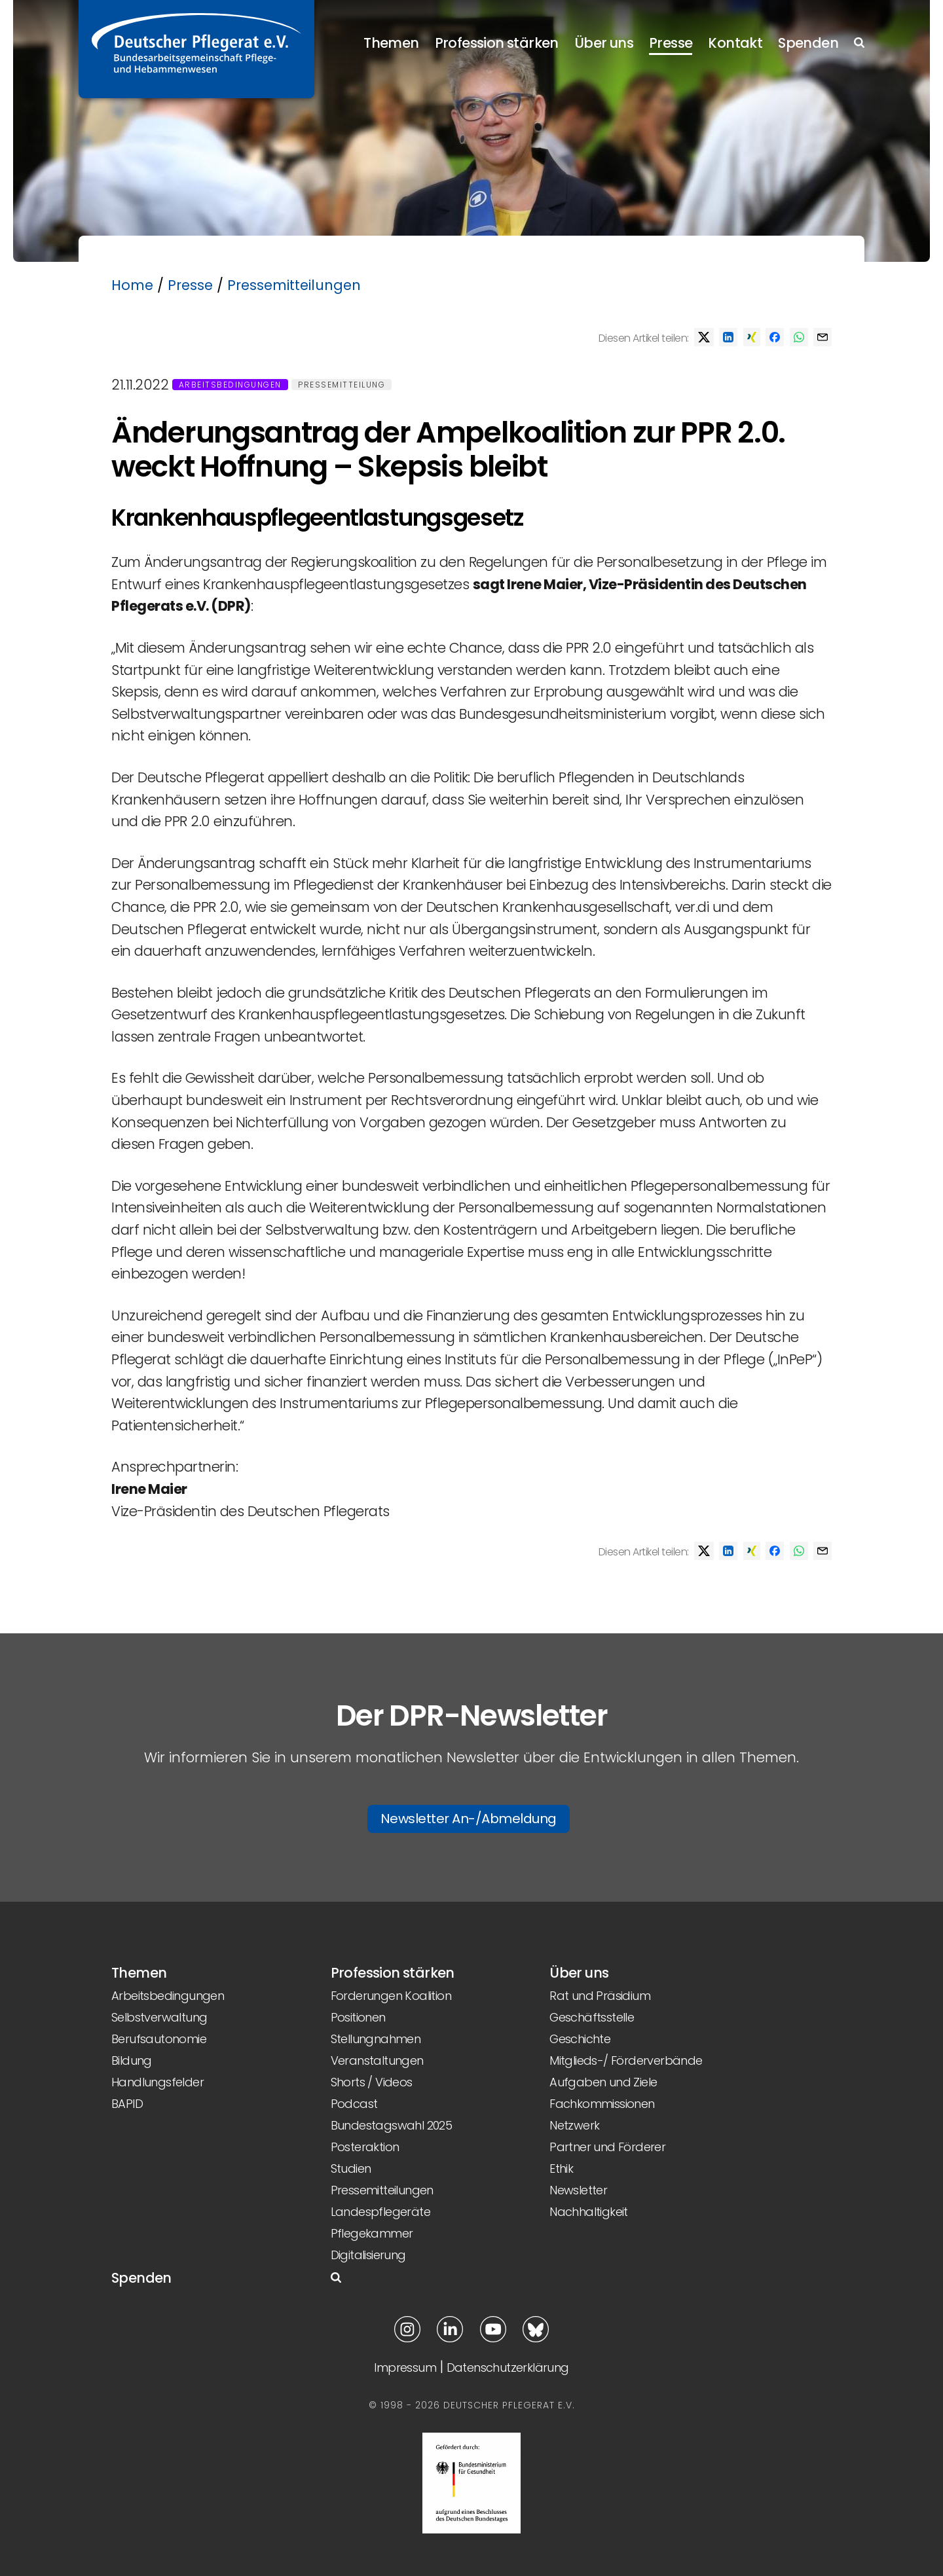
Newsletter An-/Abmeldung (468, 1818)
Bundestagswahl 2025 (392, 2125)
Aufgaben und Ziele (603, 2082)
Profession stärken (497, 42)
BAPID (127, 2103)
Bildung (131, 2060)
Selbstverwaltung (159, 2017)
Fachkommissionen (601, 2103)
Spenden (808, 42)
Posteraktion (365, 2147)
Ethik (561, 2168)
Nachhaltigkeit (588, 2212)
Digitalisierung (368, 2255)
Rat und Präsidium (599, 1995)
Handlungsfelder (157, 2082)
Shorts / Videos (372, 2082)
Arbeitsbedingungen (230, 384)
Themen (390, 42)
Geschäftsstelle (591, 2017)
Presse (670, 42)
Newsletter (578, 2190)
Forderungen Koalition (391, 1995)
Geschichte (579, 2039)
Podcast (354, 2103)
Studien (351, 2168)
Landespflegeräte (380, 2212)
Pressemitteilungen (294, 285)
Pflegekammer (372, 2233)
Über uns (603, 42)
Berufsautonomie (158, 2039)
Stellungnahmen (376, 2039)
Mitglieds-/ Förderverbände (625, 2060)
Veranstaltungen (377, 2060)
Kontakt (735, 42)
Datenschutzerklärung (508, 2367)
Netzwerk (574, 2125)
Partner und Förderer (607, 2147)
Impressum (405, 2367)
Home (132, 285)
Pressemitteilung (341, 384)
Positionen (358, 2017)
